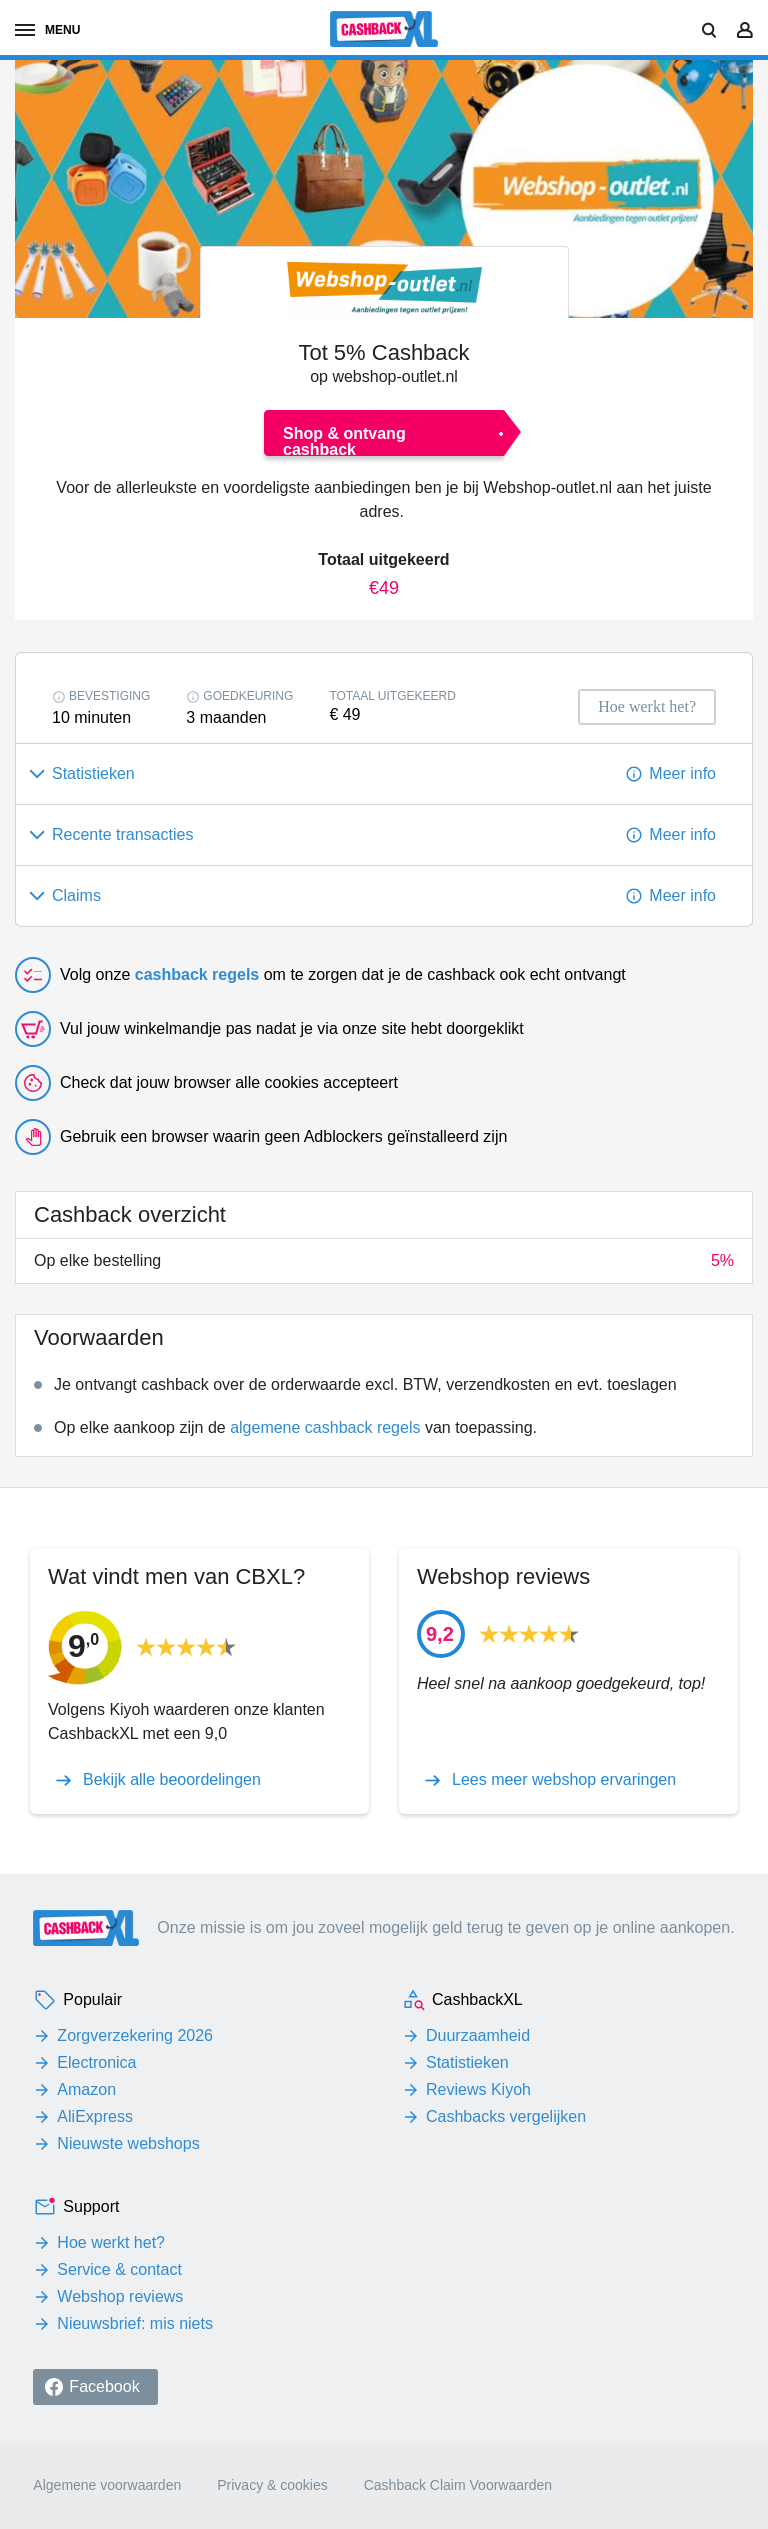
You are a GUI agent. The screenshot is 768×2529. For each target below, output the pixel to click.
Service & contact (119, 2269)
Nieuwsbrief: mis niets (135, 2323)
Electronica (96, 2062)
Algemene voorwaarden (107, 2485)
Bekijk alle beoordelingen (172, 1780)
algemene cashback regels (325, 1427)
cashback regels (197, 974)
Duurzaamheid (478, 2035)
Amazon (86, 2089)
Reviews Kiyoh (478, 2089)
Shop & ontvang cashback (344, 440)
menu (47, 30)
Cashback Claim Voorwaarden (458, 2485)
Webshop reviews (120, 2296)
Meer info (682, 773)
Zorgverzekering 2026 (135, 2035)
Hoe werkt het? (111, 2242)
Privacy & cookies (272, 2485)
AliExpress (95, 2116)
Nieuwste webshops (128, 2143)
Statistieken (467, 2062)
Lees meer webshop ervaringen (564, 1780)
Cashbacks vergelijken (506, 2116)
